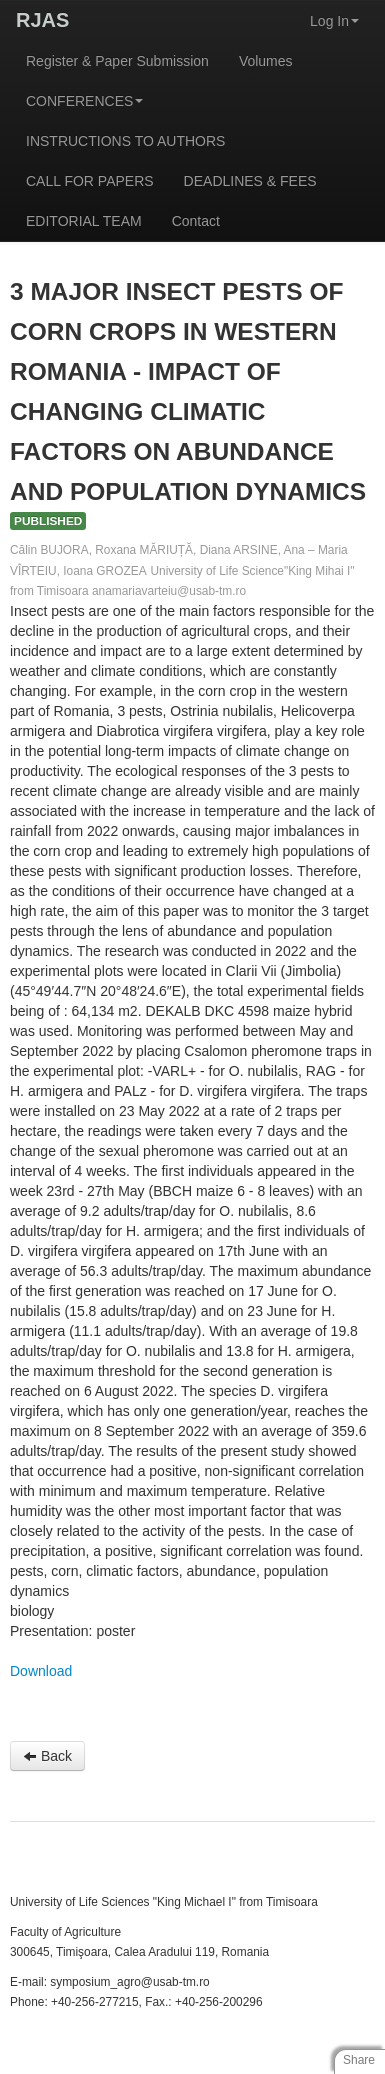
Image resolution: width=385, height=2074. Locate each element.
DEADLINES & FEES (250, 181)
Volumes (266, 61)
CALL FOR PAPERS (90, 181)
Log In (334, 21)
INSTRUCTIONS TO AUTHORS (125, 141)
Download (41, 1671)
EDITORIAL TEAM (84, 221)
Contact (196, 221)
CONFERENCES (84, 101)
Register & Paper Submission (117, 61)
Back (47, 1756)
